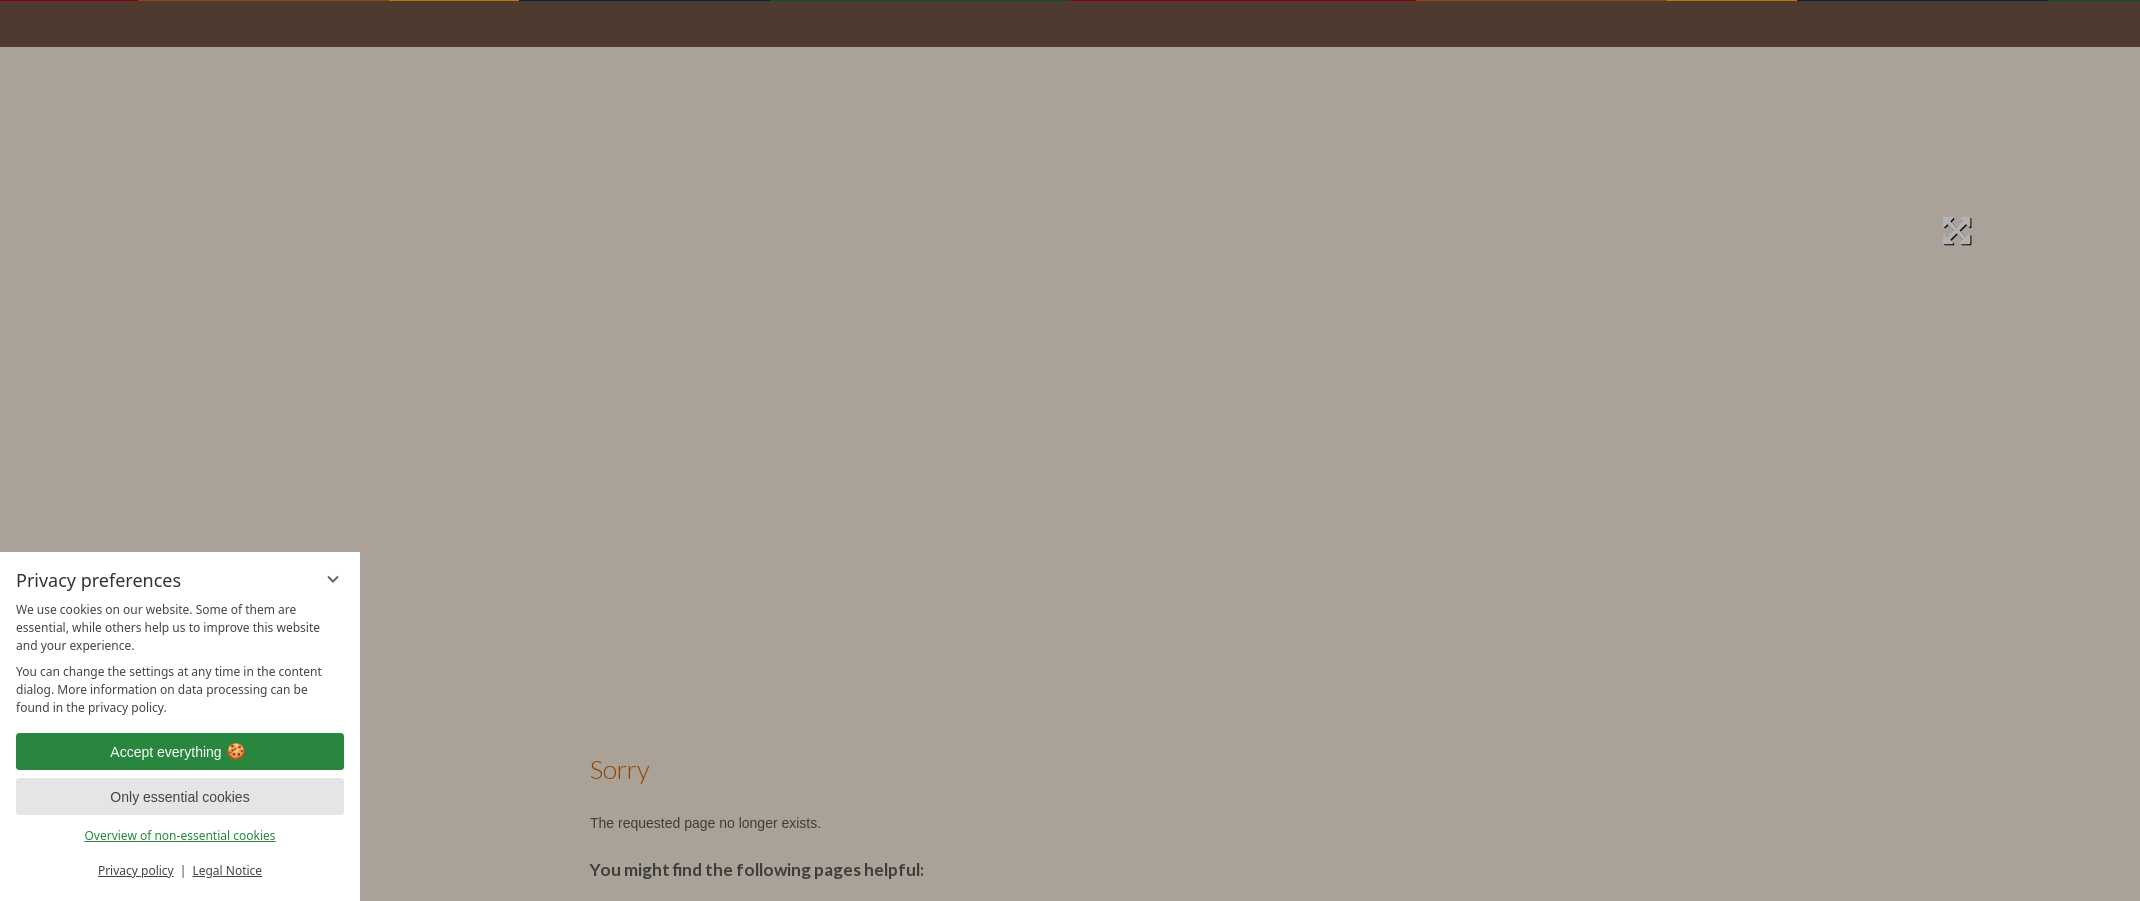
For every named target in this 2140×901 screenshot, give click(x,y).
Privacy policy (136, 870)
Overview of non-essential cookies (179, 835)
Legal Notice (227, 870)
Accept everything (179, 752)
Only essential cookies (179, 797)
